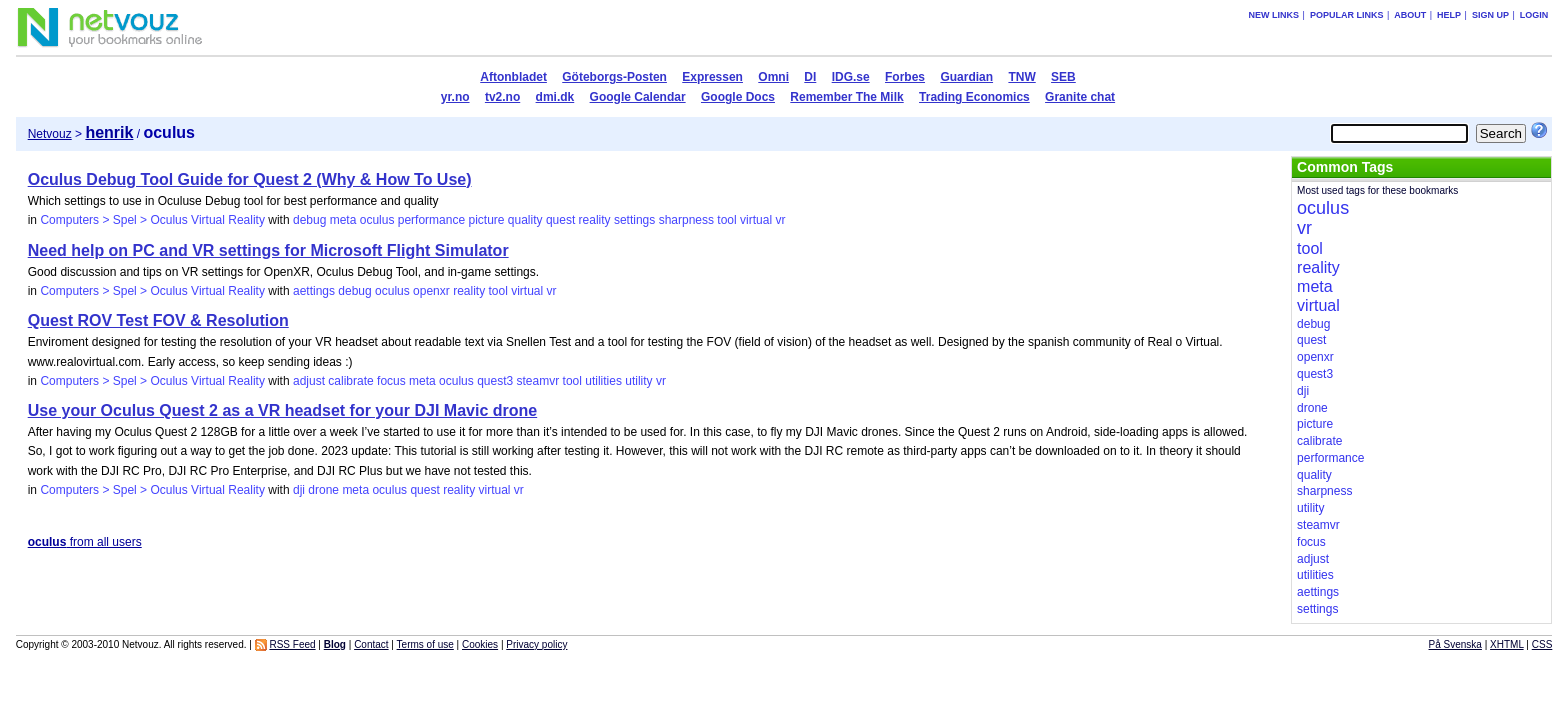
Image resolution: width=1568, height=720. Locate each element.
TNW (1021, 77)
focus (391, 381)
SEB (1063, 77)
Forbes (905, 77)
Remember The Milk (846, 97)
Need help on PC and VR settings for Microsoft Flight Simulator (268, 250)
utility (638, 381)
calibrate (350, 381)
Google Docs (738, 97)
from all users (85, 542)
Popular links (1347, 15)
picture (486, 220)
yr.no (455, 97)
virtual (756, 220)
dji (299, 490)
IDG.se (851, 77)
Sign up (1490, 15)
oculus (377, 220)
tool (726, 220)
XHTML (1507, 644)
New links (1274, 15)
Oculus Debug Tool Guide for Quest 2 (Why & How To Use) (250, 179)
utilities (603, 381)
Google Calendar (638, 97)
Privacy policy (536, 644)
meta (343, 220)
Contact (371, 644)
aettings (314, 291)
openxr (431, 291)
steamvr (538, 381)
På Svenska (1455, 644)
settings (634, 220)
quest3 (495, 381)
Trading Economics (974, 97)
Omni (773, 77)
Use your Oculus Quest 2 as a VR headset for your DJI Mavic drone (283, 410)
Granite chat (1080, 97)
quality (525, 220)
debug (309, 220)
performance (431, 220)
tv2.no (502, 97)
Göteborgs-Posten (614, 77)
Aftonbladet (513, 77)
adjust (309, 381)
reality (595, 220)
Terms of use (425, 644)
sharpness (686, 220)
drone (323, 490)
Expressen (712, 77)
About (1410, 15)
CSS (1542, 644)
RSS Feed (292, 644)
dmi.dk (555, 97)
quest (560, 220)
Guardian (966, 77)
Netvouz (50, 134)
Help (1449, 15)
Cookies (480, 644)
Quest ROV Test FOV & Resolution (158, 320)
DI (810, 77)
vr (780, 220)
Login (1534, 15)
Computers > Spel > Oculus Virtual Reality (152, 220)
